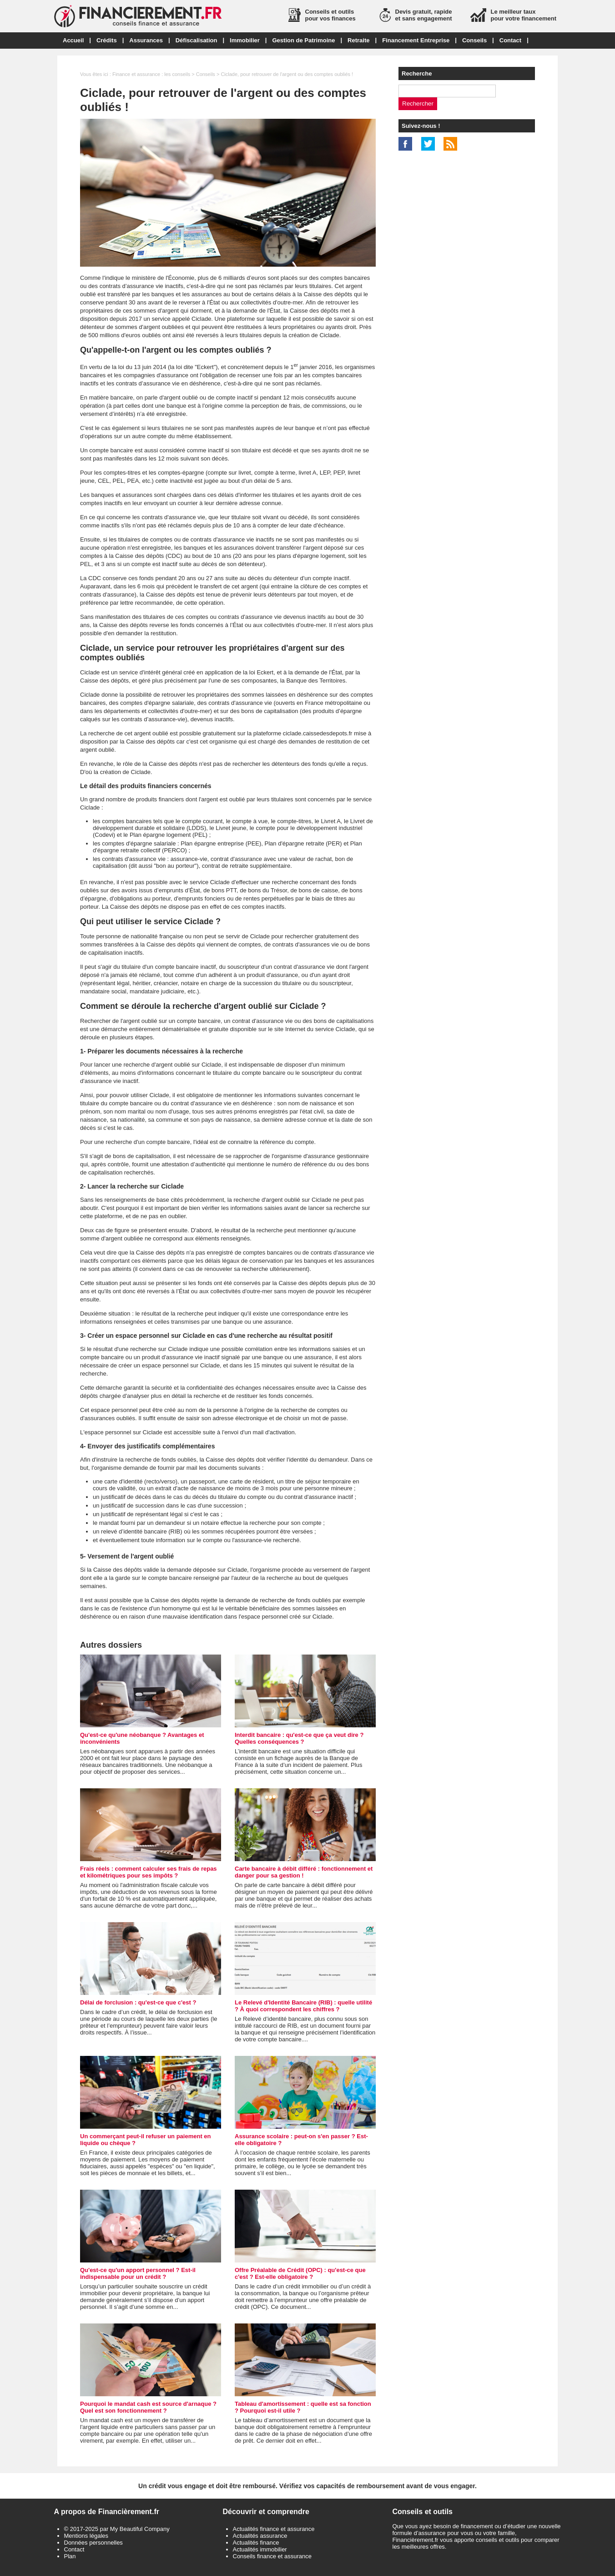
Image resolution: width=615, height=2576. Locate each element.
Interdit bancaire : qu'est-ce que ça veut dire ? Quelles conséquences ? (299, 1738)
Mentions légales (86, 2535)
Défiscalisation (196, 40)
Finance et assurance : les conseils (151, 74)
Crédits (106, 40)
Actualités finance (256, 2542)
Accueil (73, 40)
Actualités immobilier (260, 2549)
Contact (510, 40)
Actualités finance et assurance (274, 2528)
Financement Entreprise (415, 40)
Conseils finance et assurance (272, 2556)
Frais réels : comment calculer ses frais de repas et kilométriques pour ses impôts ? (148, 1872)
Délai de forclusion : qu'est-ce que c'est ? (138, 2002)
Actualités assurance (260, 2535)
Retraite (358, 40)
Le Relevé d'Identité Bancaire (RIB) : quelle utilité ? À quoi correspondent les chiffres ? (303, 2006)
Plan (70, 2556)
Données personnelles (93, 2542)
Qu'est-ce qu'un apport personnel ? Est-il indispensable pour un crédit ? (138, 2273)
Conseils (474, 40)
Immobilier (245, 40)
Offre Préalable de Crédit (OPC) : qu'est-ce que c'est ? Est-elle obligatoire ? (300, 2273)
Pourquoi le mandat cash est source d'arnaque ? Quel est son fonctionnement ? (148, 2407)
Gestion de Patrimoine (303, 40)
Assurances (146, 40)
